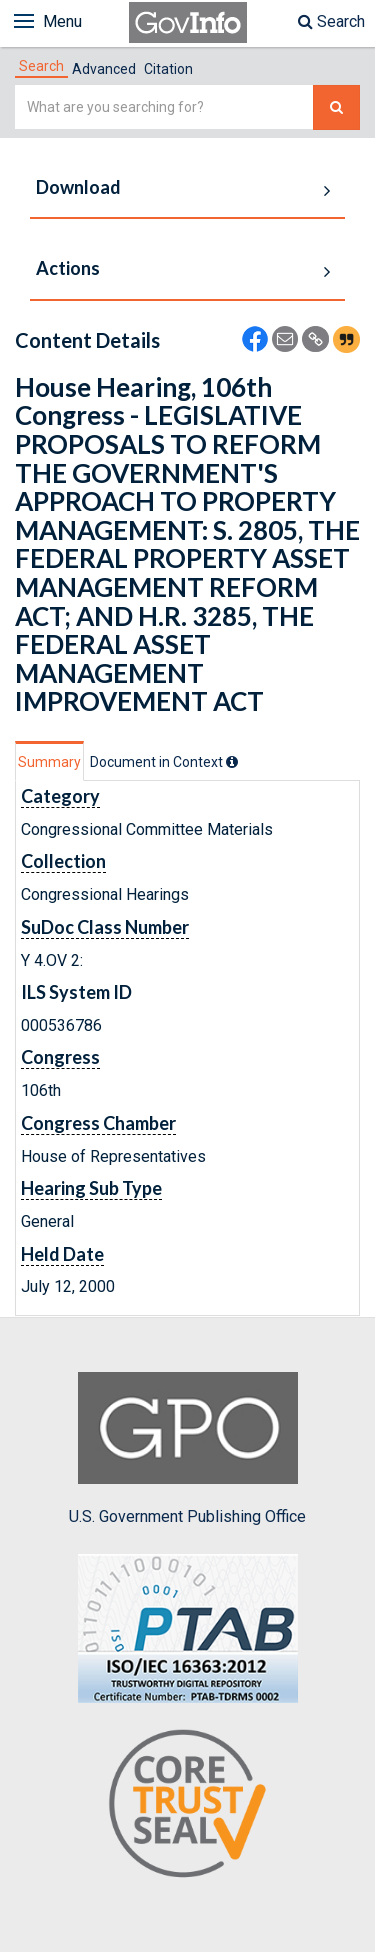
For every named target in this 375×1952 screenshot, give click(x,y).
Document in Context (164, 762)
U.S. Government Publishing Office (187, 1449)
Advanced (104, 69)
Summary (49, 762)
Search (331, 21)
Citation (168, 69)
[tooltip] (232, 762)
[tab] (41, 66)
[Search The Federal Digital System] (336, 107)
